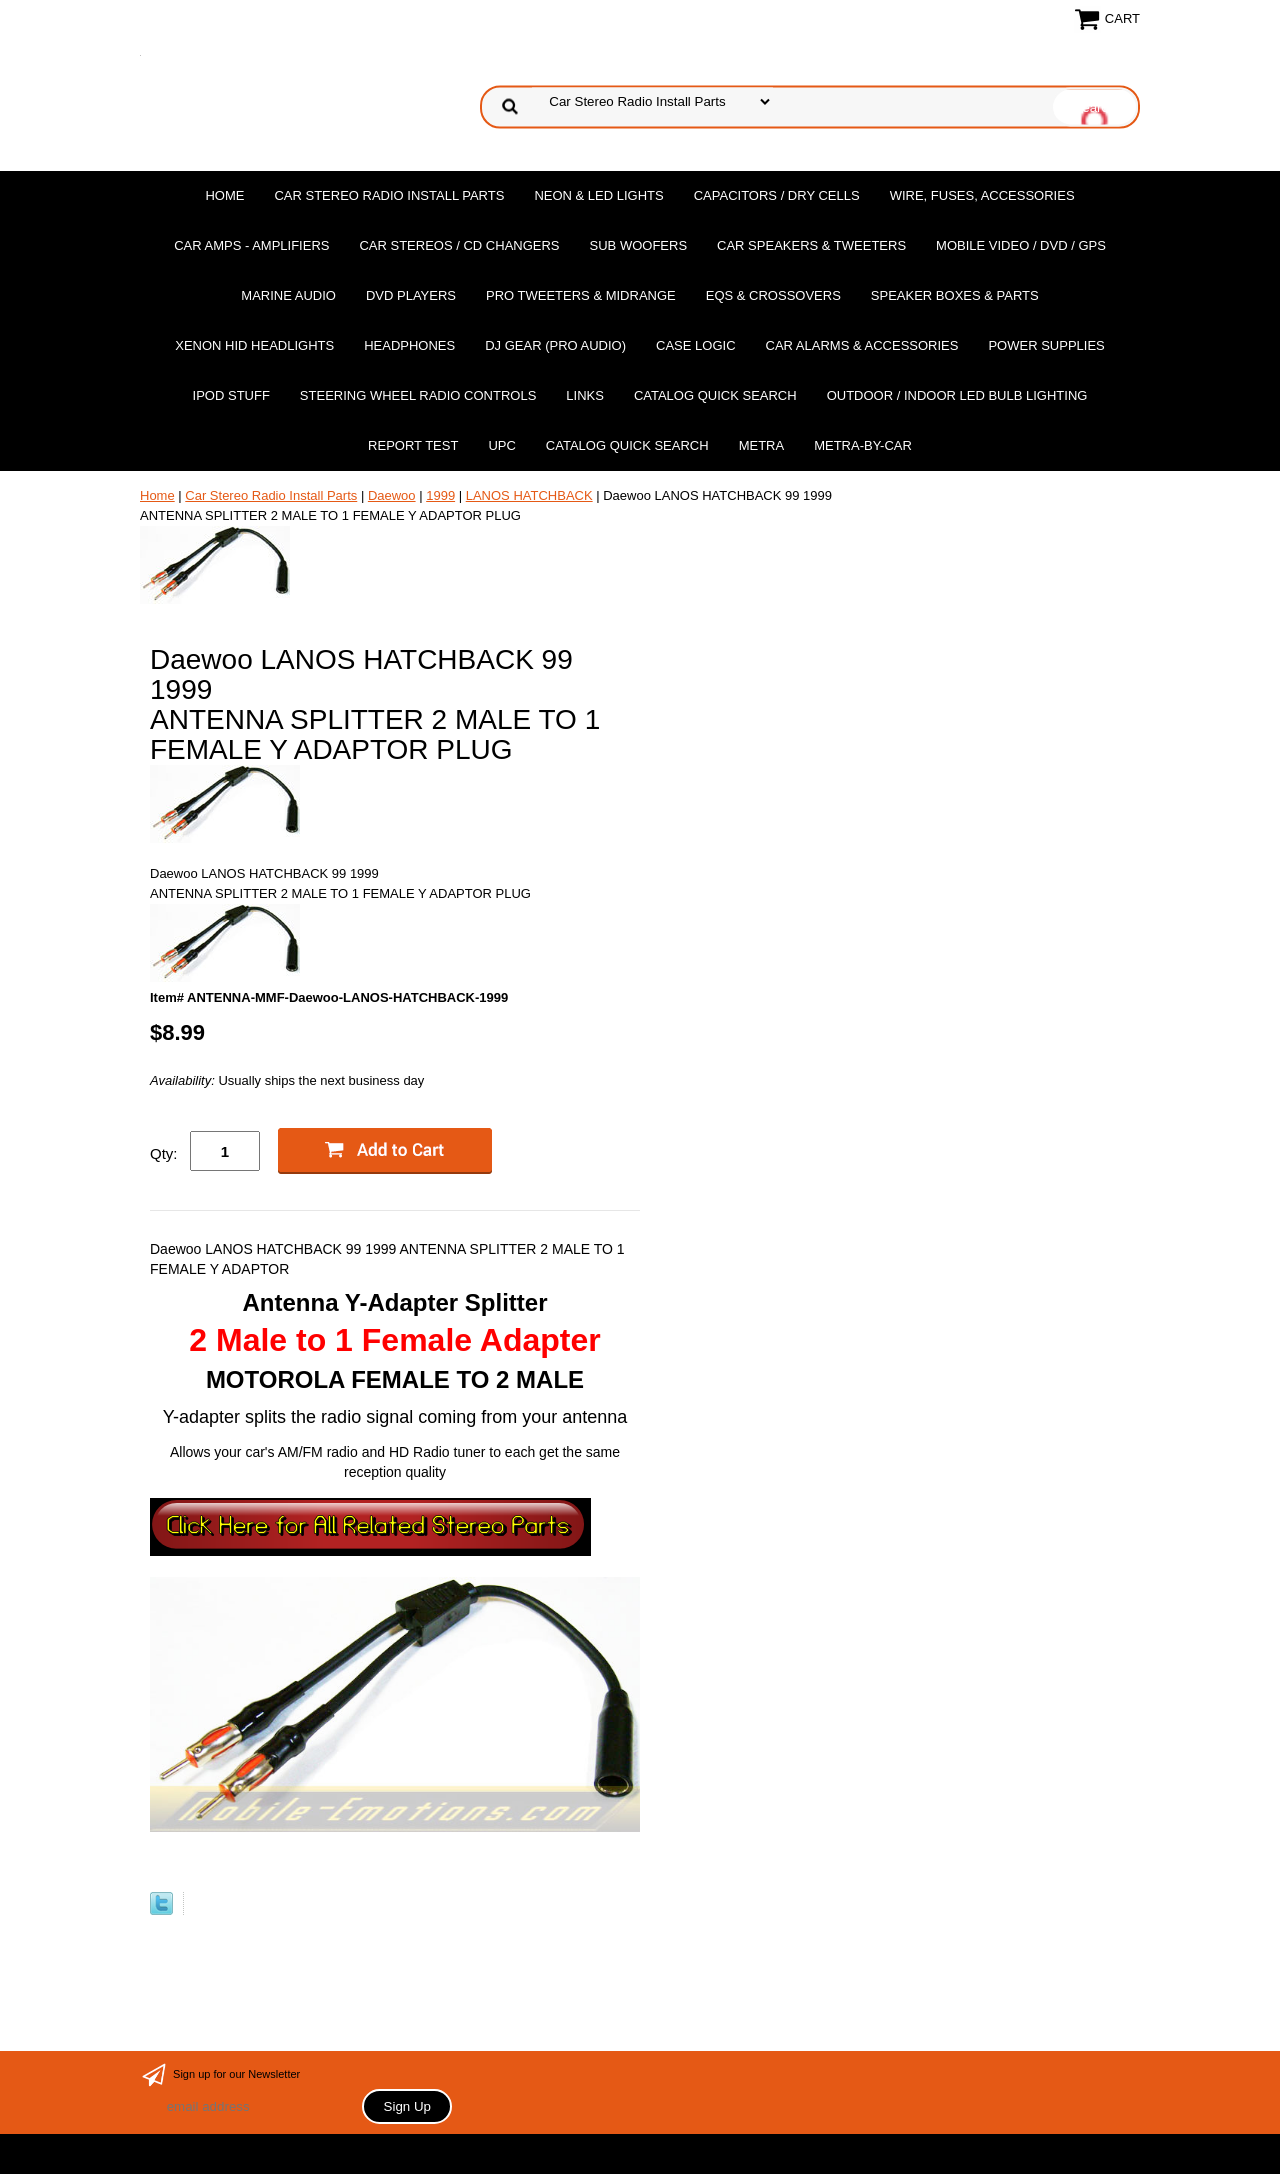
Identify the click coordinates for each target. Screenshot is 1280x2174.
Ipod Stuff (231, 395)
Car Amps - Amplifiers (251, 245)
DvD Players (411, 295)
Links (585, 395)
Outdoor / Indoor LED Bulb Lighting (957, 395)
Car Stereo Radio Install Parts (389, 195)
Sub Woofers (639, 245)
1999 (440, 495)
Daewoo (392, 495)
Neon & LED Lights (598, 195)
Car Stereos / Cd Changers (459, 245)
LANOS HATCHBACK (529, 495)
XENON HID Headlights (254, 345)
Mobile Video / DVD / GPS (1021, 245)
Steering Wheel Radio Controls (418, 395)
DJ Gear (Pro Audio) (555, 345)
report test (413, 445)
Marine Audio (288, 295)
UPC (501, 445)
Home (224, 195)
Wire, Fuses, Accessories (982, 195)
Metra (762, 445)
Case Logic (695, 345)
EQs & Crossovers (773, 295)
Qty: (164, 1153)
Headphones (409, 345)
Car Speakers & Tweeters (811, 245)
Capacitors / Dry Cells (777, 195)
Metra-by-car (863, 445)
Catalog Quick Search (715, 395)
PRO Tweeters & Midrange (581, 295)
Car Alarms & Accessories (862, 345)
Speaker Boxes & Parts (955, 295)
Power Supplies (1046, 345)
